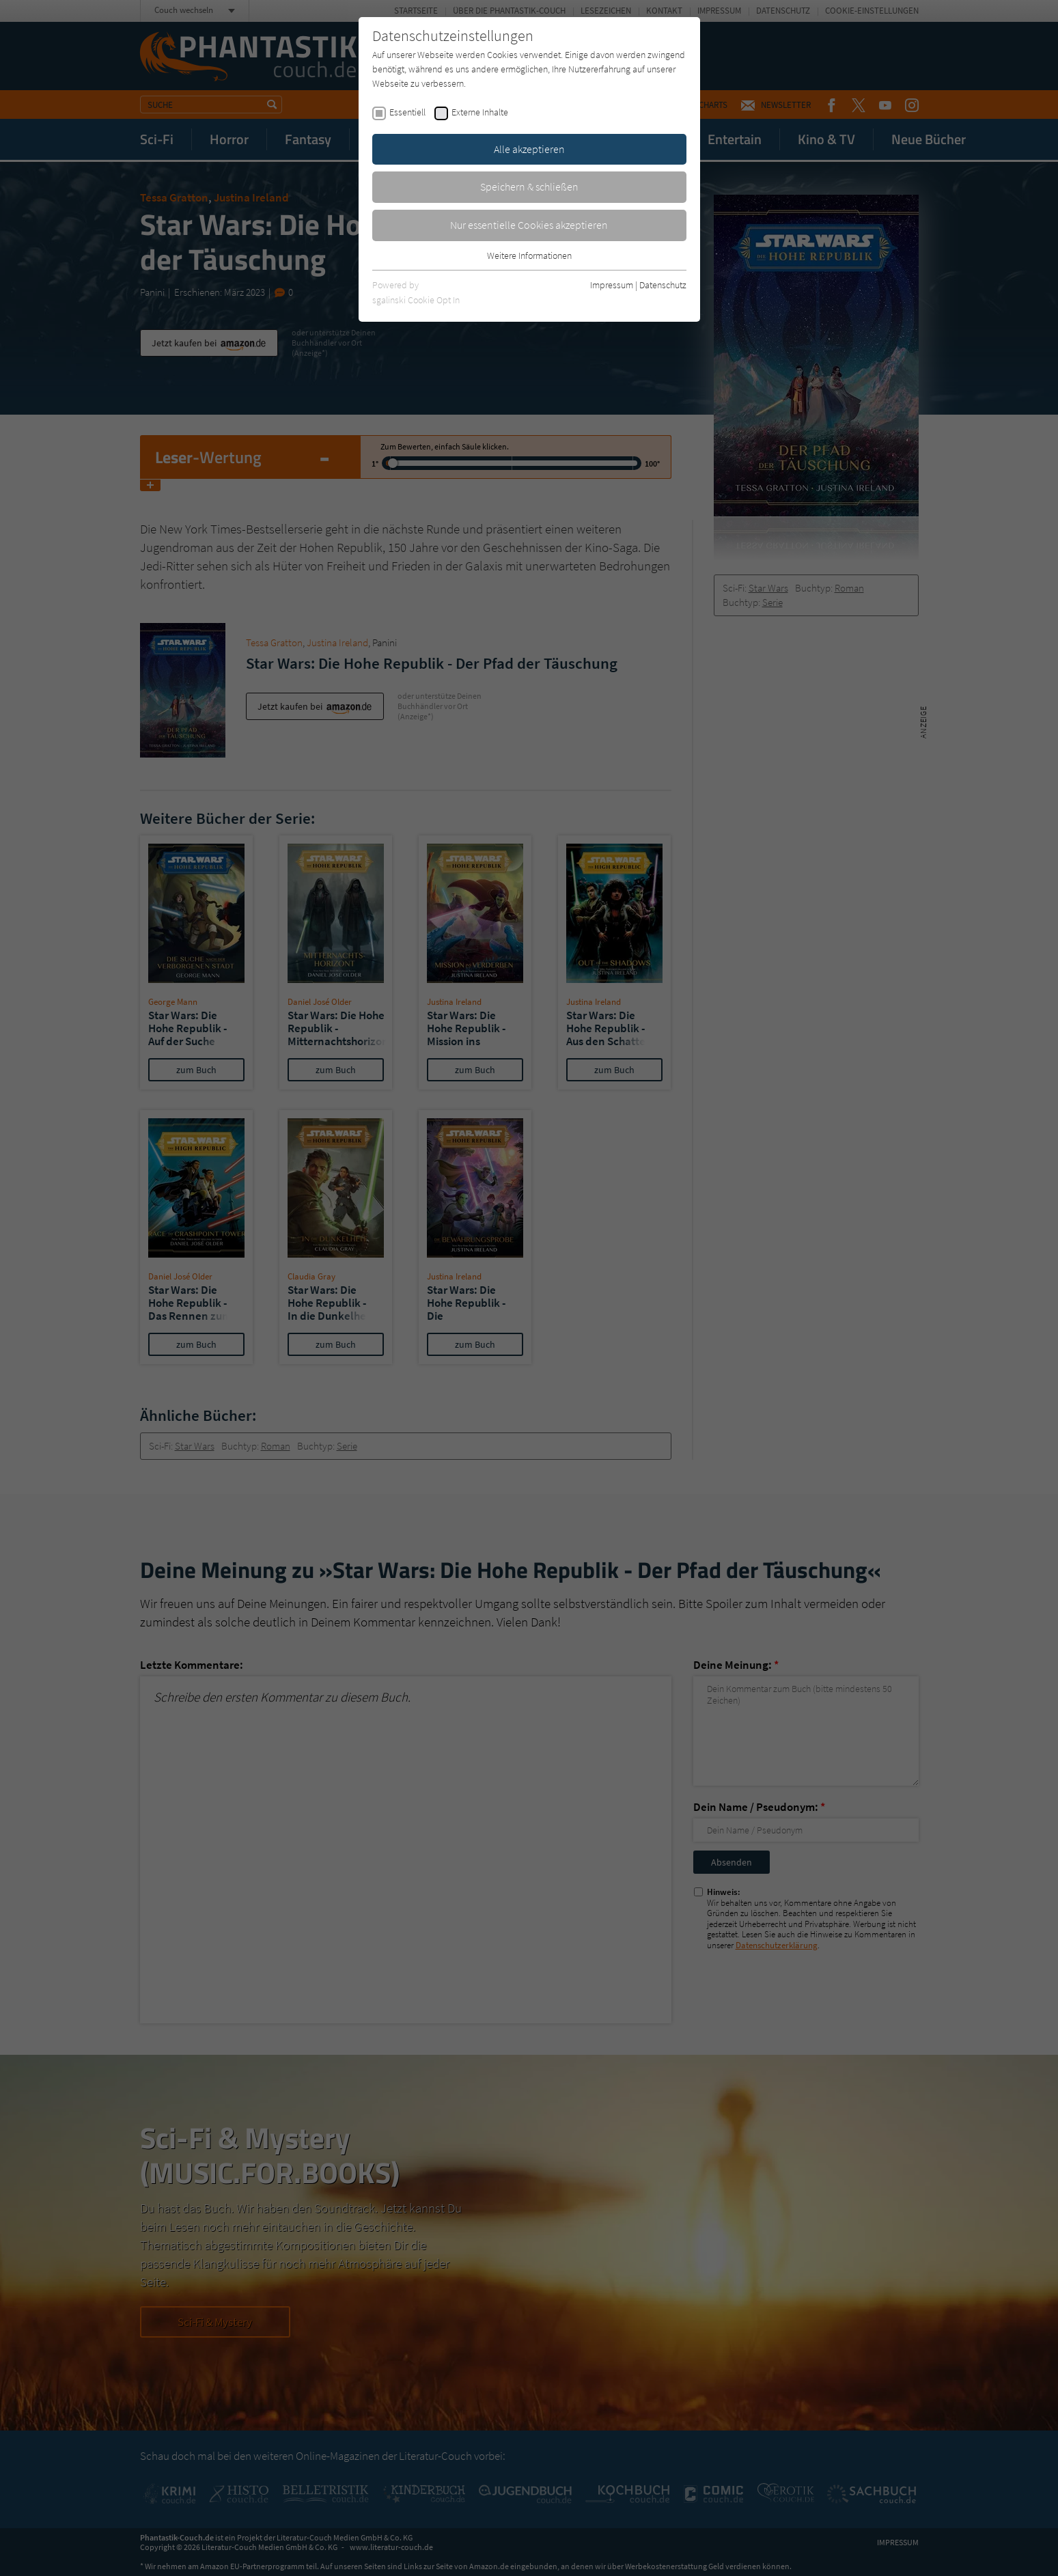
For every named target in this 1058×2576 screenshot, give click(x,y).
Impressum (611, 285)
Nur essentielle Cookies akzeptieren (529, 225)
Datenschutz (662, 285)
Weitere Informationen (529, 255)
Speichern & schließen (529, 186)
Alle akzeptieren (529, 149)
